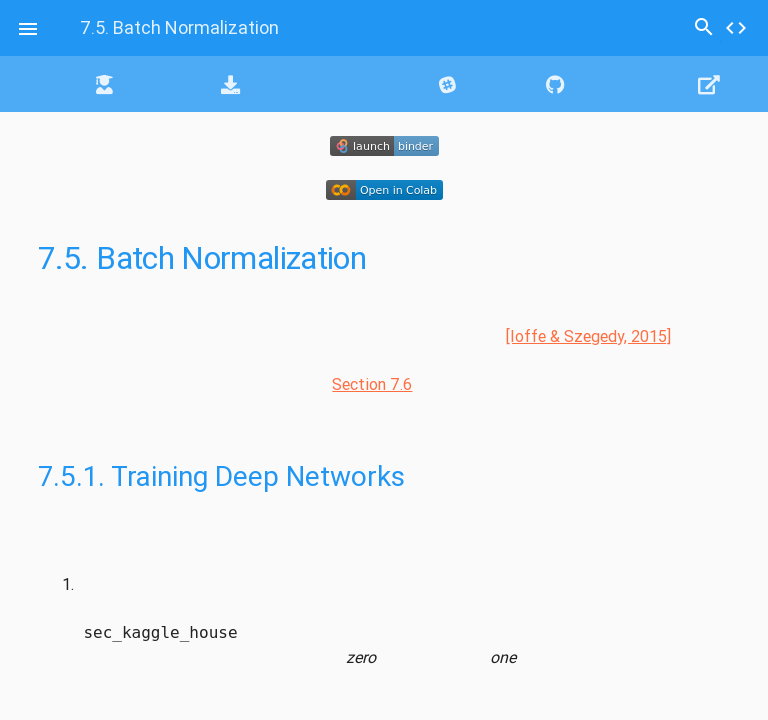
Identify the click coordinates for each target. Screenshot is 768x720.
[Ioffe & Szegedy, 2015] (588, 336)
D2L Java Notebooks (310, 84)
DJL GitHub (602, 84)
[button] (28, 28)
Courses (138, 84)
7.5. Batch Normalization (179, 27)
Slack (472, 84)
